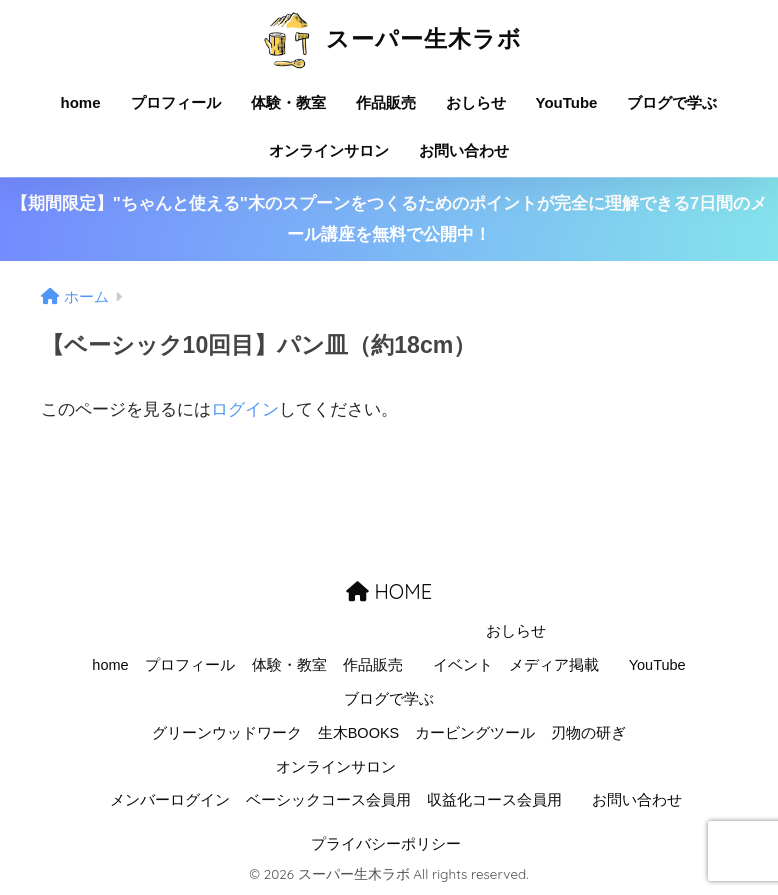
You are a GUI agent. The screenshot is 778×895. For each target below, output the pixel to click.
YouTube (567, 102)
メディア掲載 (554, 665)
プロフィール (176, 102)
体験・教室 (288, 102)
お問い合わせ (464, 150)
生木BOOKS (359, 733)
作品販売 (386, 102)
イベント (463, 665)
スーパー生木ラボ (388, 38)
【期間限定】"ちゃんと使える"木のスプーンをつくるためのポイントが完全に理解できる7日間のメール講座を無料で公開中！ (389, 219)
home (81, 102)
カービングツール (475, 733)
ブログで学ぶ (672, 102)
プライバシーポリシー (386, 844)
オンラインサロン (329, 150)
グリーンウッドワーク (227, 733)
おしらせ (476, 102)
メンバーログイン (170, 800)
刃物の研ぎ (588, 733)
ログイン (245, 409)
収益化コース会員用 (494, 800)
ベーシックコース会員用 (328, 800)
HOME (389, 591)
